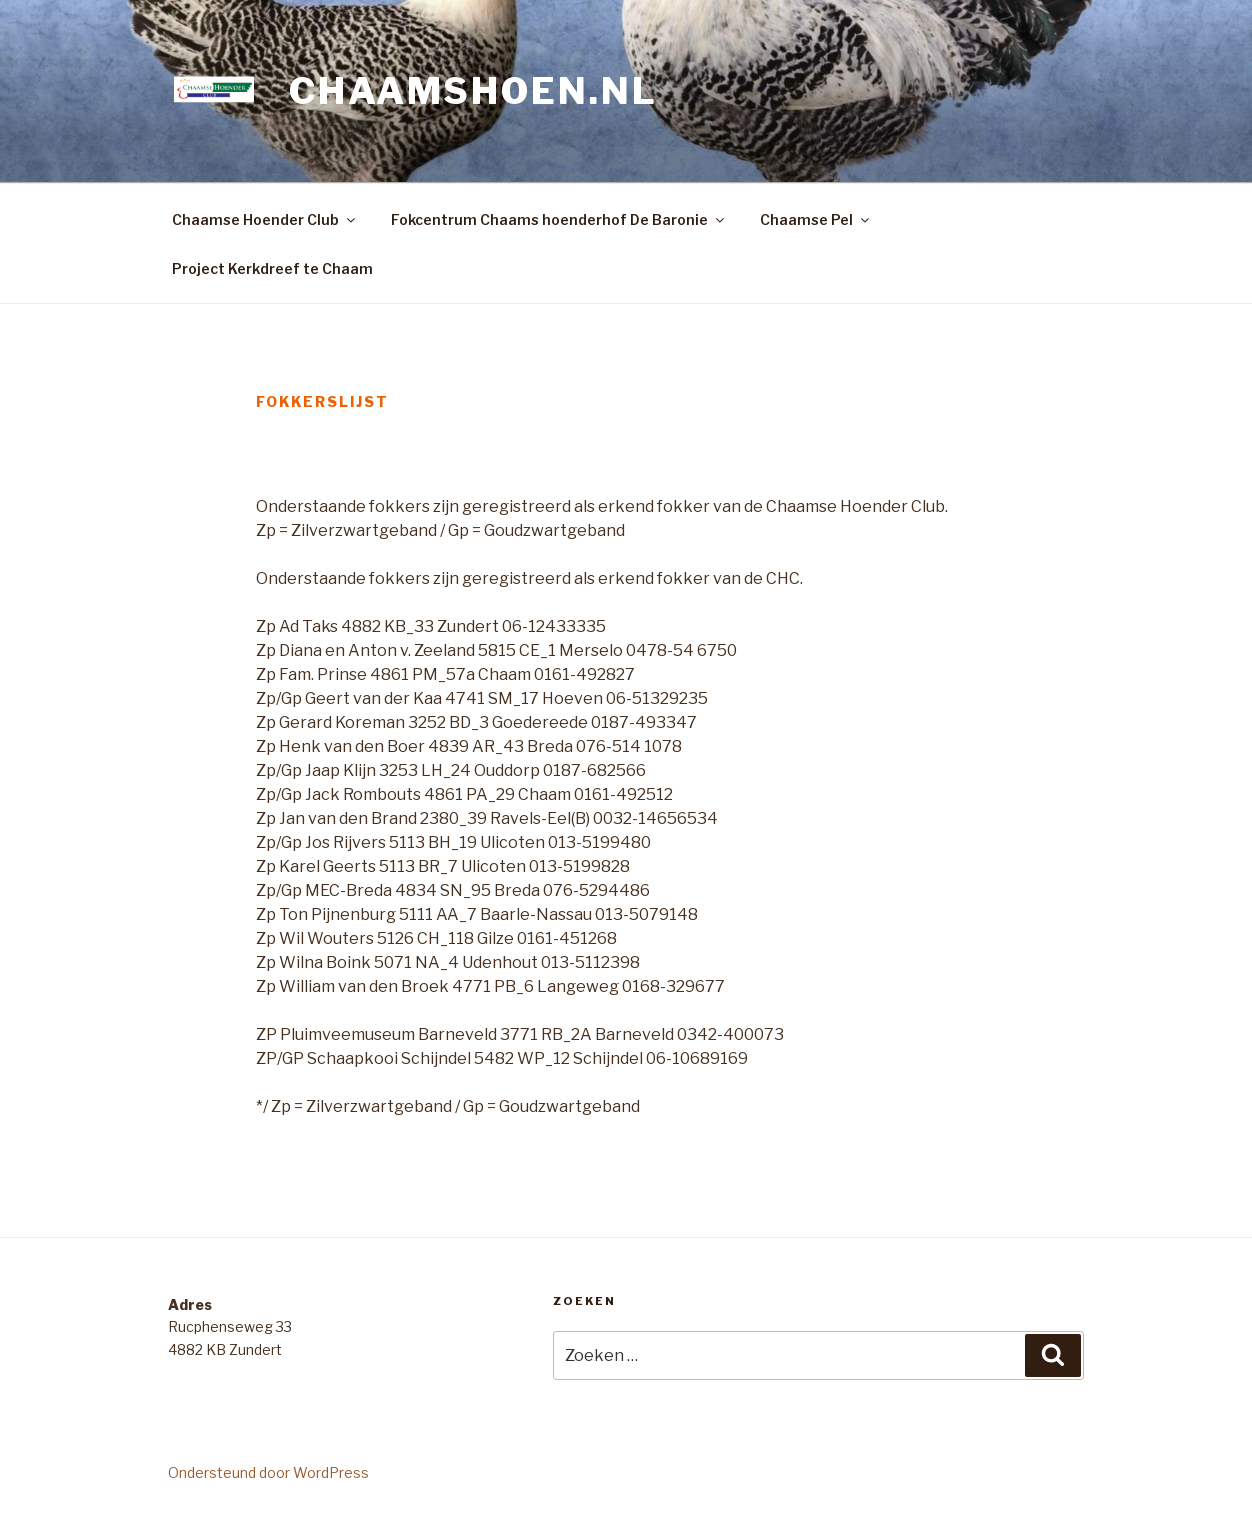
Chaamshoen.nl (473, 91)
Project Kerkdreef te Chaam (272, 268)
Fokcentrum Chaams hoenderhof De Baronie (559, 219)
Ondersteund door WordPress (268, 1472)
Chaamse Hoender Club (265, 219)
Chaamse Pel (816, 219)
